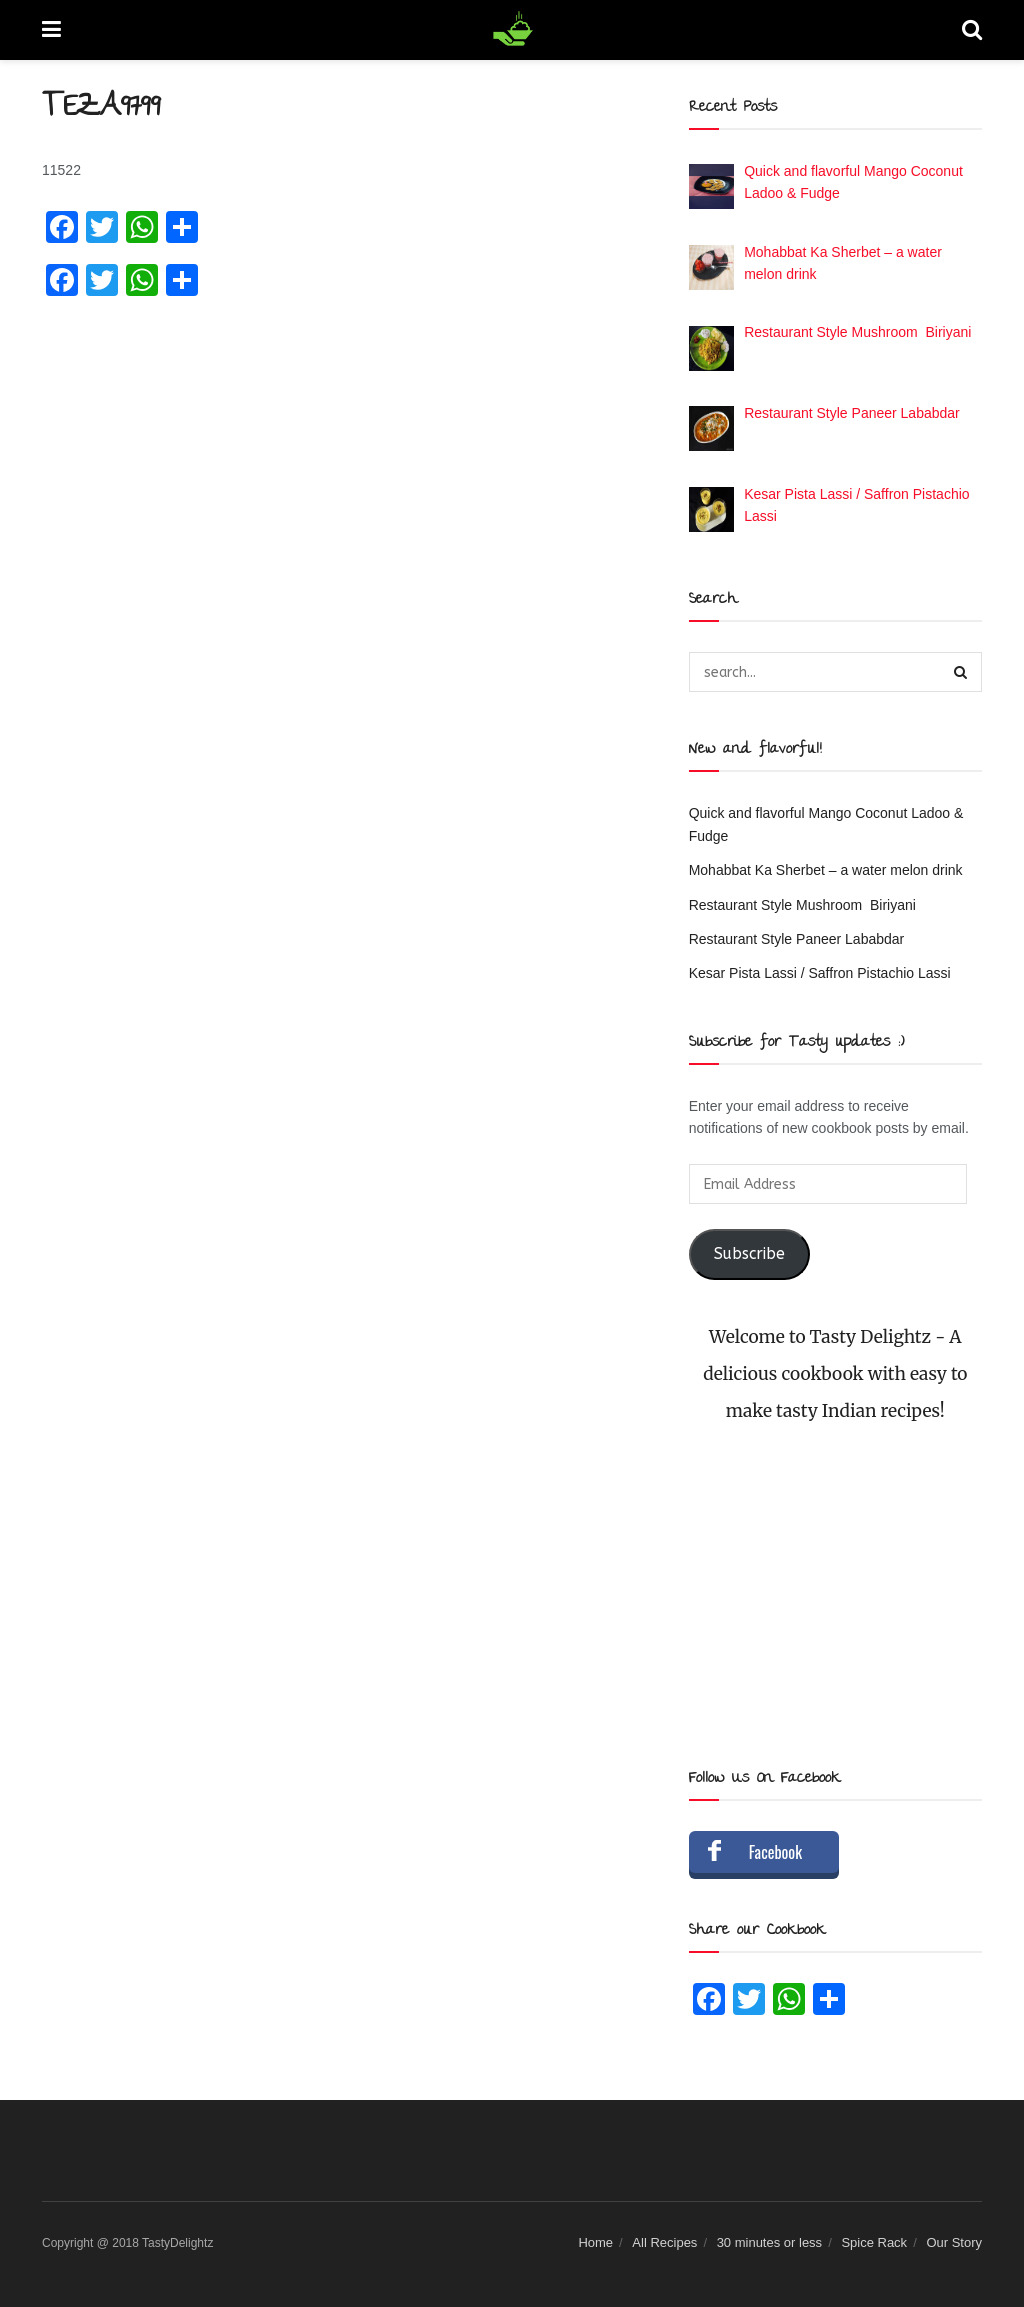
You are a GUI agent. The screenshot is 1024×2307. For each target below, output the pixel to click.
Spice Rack (874, 2242)
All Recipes (664, 2242)
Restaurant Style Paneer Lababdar (797, 939)
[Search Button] (962, 672)
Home (595, 2242)
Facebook (775, 1852)
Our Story (954, 2242)
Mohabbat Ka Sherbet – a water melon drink (826, 870)
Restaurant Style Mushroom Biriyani (802, 905)
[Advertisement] (835, 1596)
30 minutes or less (770, 2242)
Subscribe (749, 1254)
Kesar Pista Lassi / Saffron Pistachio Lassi (820, 973)
